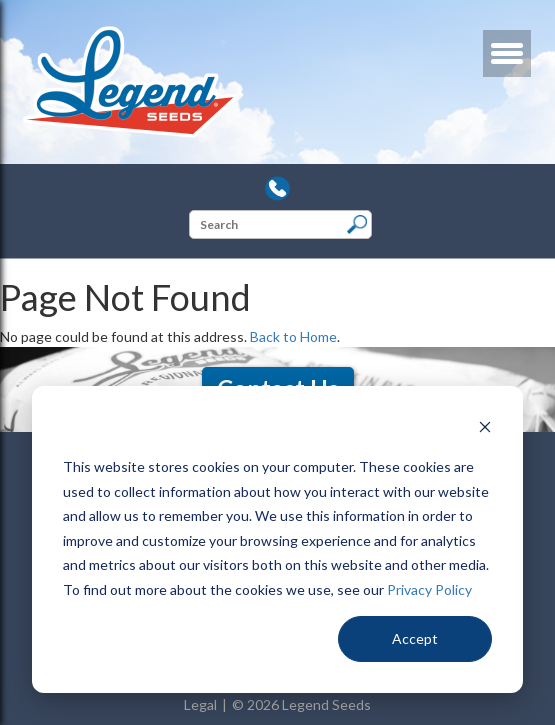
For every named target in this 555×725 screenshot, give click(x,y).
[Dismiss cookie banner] (485, 429)
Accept (415, 638)
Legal (200, 704)
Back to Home (293, 336)
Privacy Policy (429, 589)
